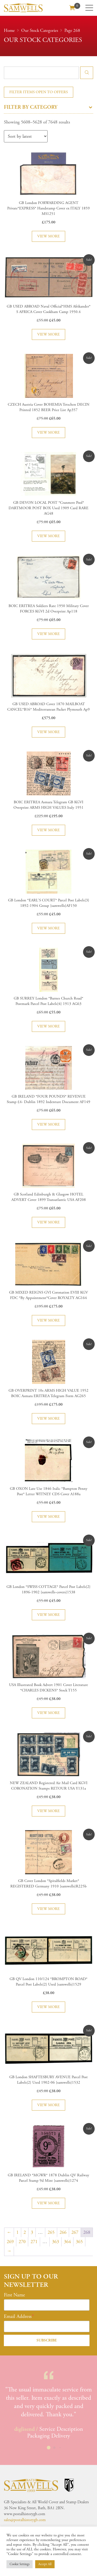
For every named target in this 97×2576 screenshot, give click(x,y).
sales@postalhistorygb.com (25, 2520)
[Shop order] (26, 136)
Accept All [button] (44, 2564)
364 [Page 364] (67, 2242)
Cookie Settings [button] (19, 2564)
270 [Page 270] (22, 2242)
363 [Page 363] (55, 2242)
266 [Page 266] (62, 2232)
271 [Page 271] (34, 2242)
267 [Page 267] (74, 2232)
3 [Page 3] (32, 2232)
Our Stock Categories (39, 30)
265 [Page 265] (51, 2232)
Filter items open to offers (38, 92)
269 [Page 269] (10, 2242)
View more (48, 236)
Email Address (18, 2317)
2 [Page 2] (25, 2232)
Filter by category (48, 107)
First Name (14, 2295)
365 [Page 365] (79, 2242)
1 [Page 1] (17, 2232)
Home (9, 30)
